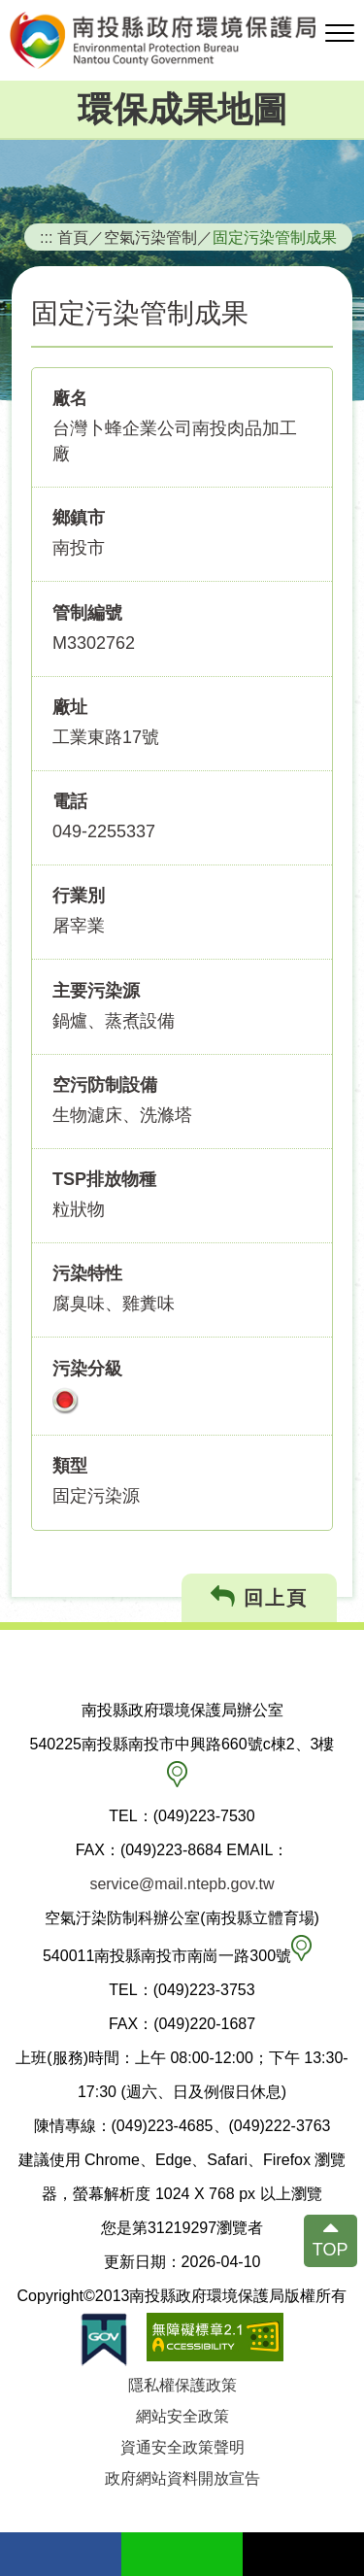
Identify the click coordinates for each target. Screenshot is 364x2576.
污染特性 (87, 1273)
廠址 (69, 707)
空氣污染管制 (150, 237)
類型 (69, 1465)
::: (46, 237)
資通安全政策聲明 (182, 2447)
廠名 (69, 398)
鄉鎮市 (78, 517)
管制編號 (87, 613)
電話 (69, 801)
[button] (339, 34)
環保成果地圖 (182, 109)
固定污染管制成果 (275, 237)
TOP (330, 2249)
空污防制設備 (104, 1085)
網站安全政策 (182, 2416)
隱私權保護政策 (182, 2385)
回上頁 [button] (260, 1597)
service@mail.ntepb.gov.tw (181, 1884)
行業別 (78, 895)
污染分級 (87, 1368)
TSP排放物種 (104, 1179)
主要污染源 (96, 990)
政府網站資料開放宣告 (182, 2478)
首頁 (72, 237)
